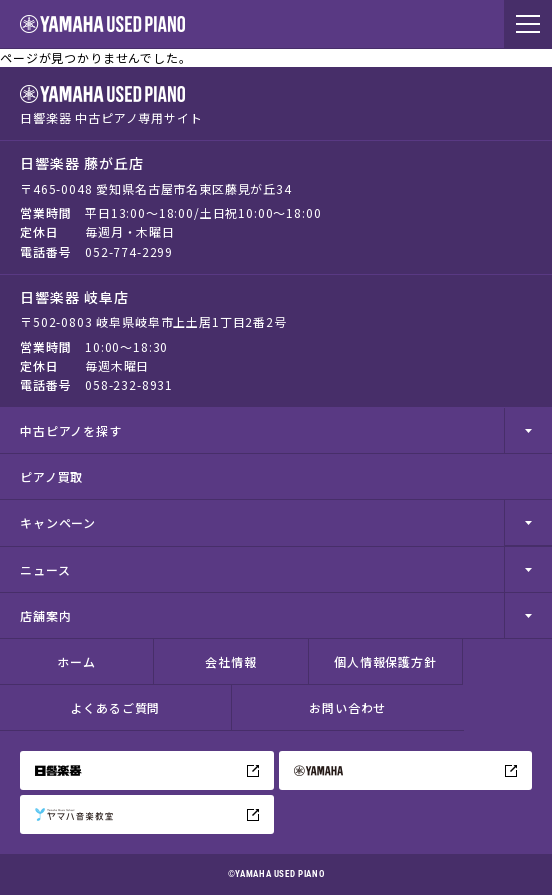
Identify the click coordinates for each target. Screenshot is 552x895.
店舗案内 (45, 615)
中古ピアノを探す (71, 430)
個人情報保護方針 (385, 661)
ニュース (45, 569)
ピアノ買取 (51, 476)
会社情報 (230, 661)
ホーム (76, 661)
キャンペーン (58, 522)
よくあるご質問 (115, 707)
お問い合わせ (347, 707)
